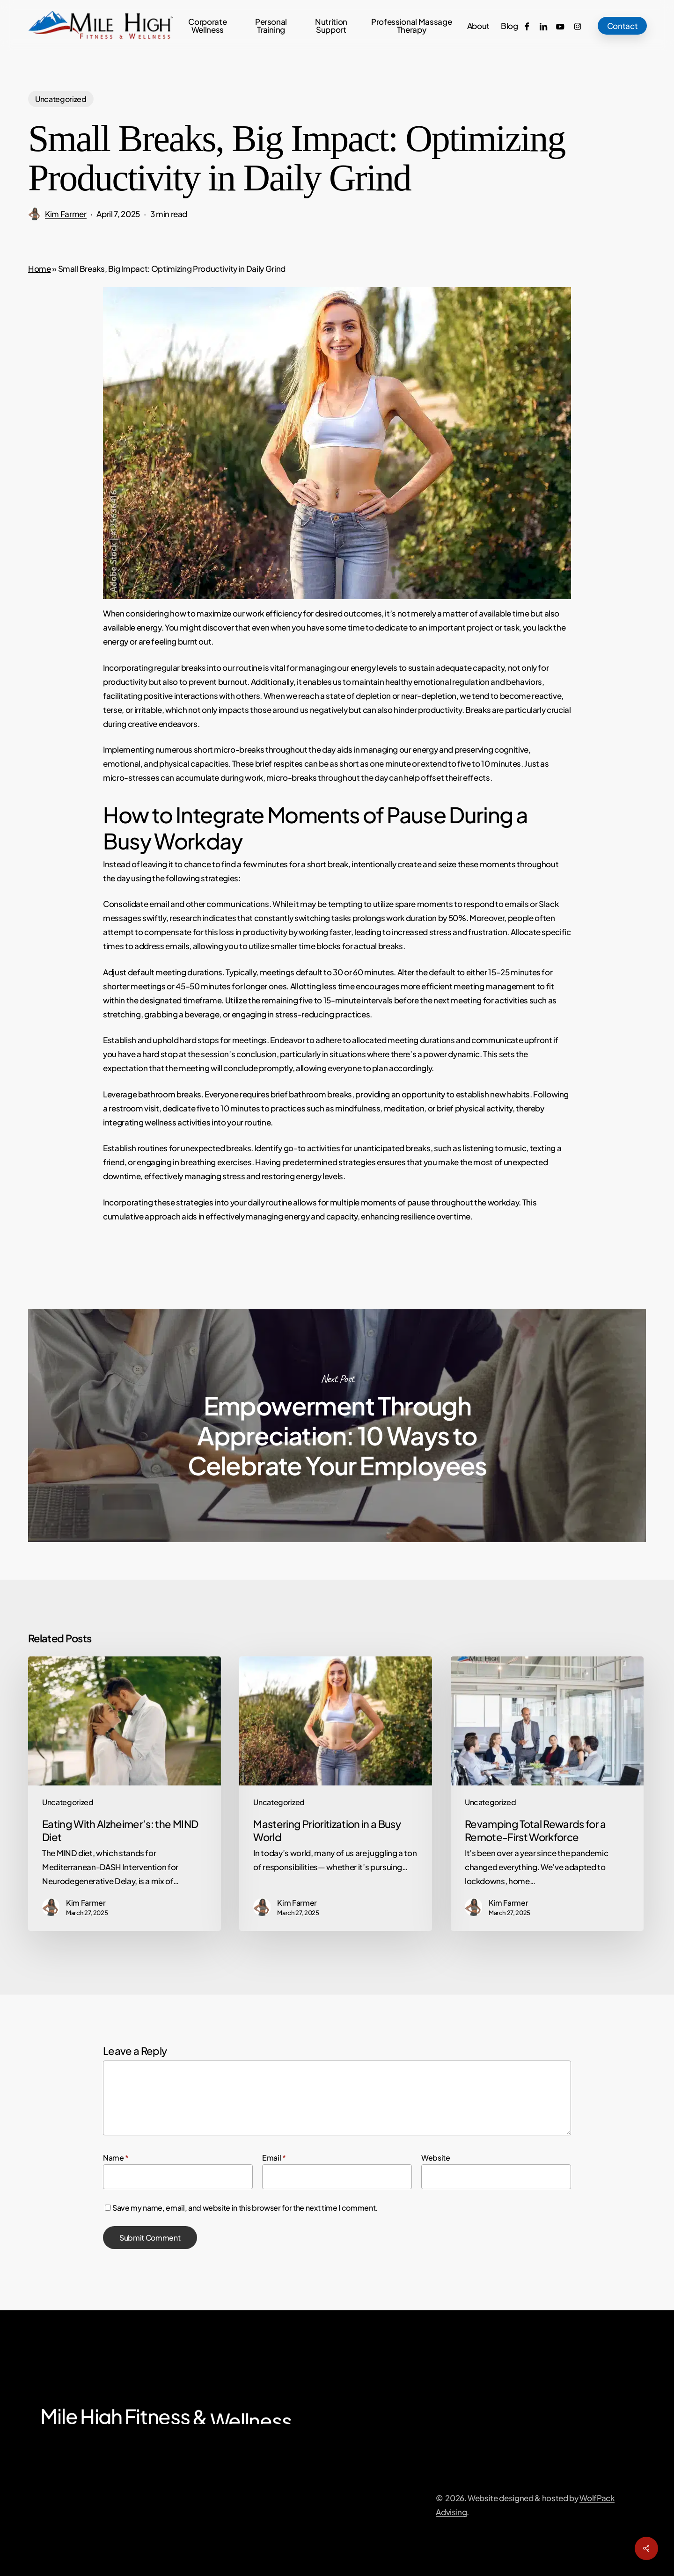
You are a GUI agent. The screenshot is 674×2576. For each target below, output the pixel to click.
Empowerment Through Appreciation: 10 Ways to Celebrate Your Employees (337, 1425)
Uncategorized (61, 99)
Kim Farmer (66, 214)
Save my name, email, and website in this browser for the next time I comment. (245, 2208)
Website (435, 2157)
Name (116, 2157)
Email (274, 2157)
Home (39, 268)
